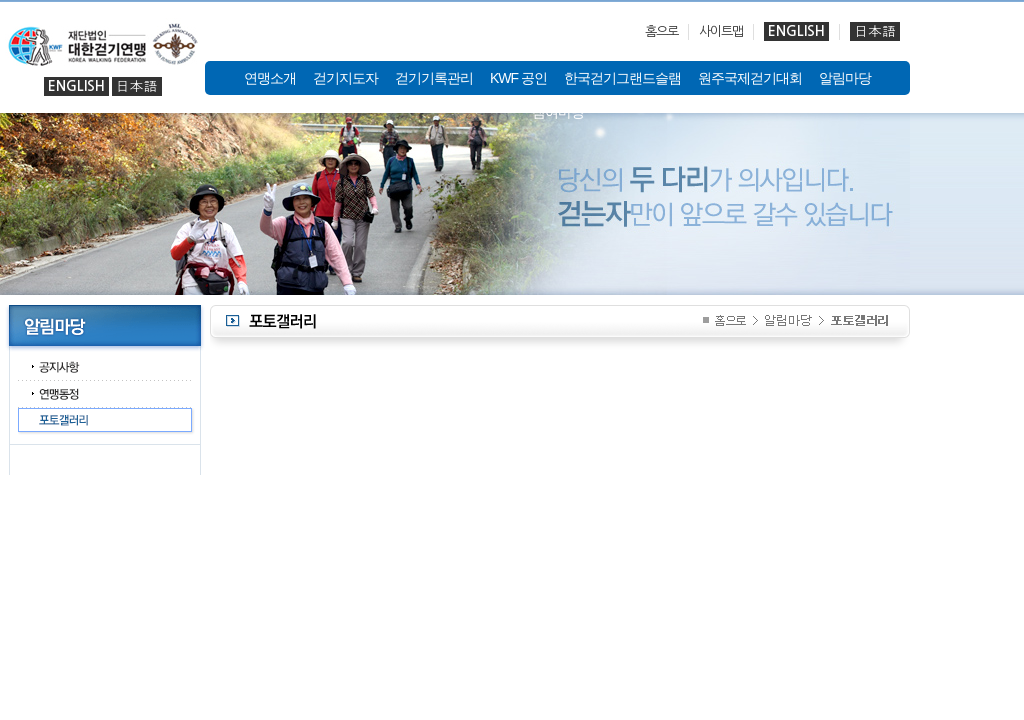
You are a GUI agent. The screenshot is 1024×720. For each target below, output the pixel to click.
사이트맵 (721, 31)
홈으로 (661, 31)
